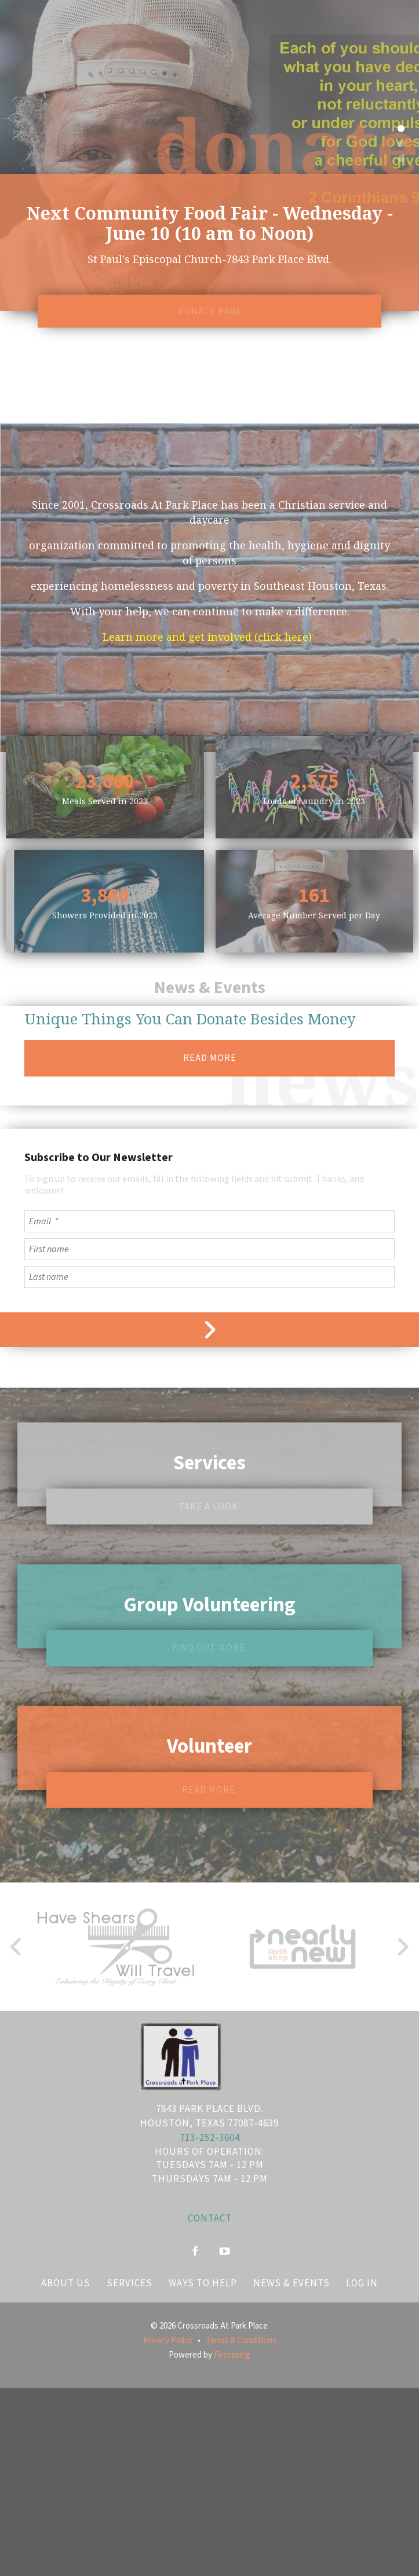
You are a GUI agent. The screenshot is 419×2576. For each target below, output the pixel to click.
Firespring (232, 2355)
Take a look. (209, 1506)
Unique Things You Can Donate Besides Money (190, 1019)
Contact (210, 2218)
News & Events (291, 2283)
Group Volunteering (209, 1604)
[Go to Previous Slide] (16, 1946)
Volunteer (209, 1746)
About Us (65, 2283)
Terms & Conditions (241, 2340)
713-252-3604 (210, 2138)
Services (209, 1463)
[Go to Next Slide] (402, 1946)
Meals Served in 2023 (105, 801)
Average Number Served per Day (314, 915)
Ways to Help (203, 2283)
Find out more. (209, 1648)
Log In (362, 2283)
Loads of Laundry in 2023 (314, 801)
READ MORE (209, 1058)
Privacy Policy (167, 2340)
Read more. (210, 1789)
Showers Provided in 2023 (105, 915)
